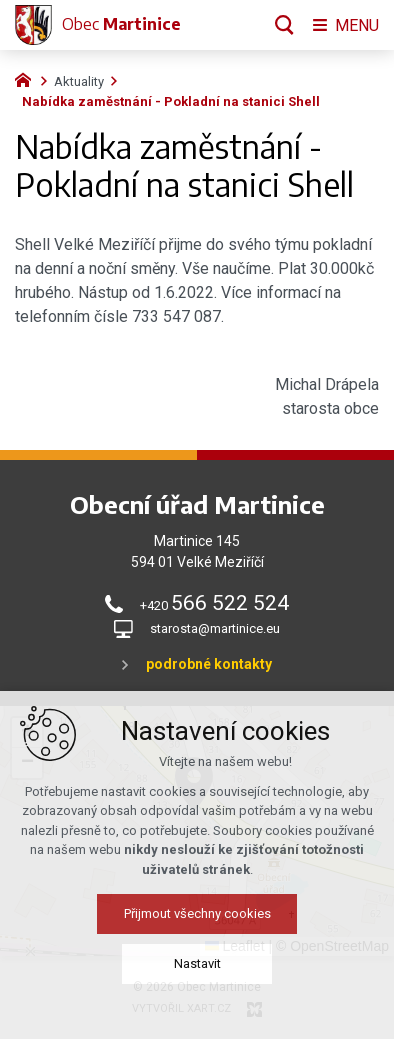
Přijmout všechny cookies (197, 914)
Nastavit (197, 964)
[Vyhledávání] (284, 25)
